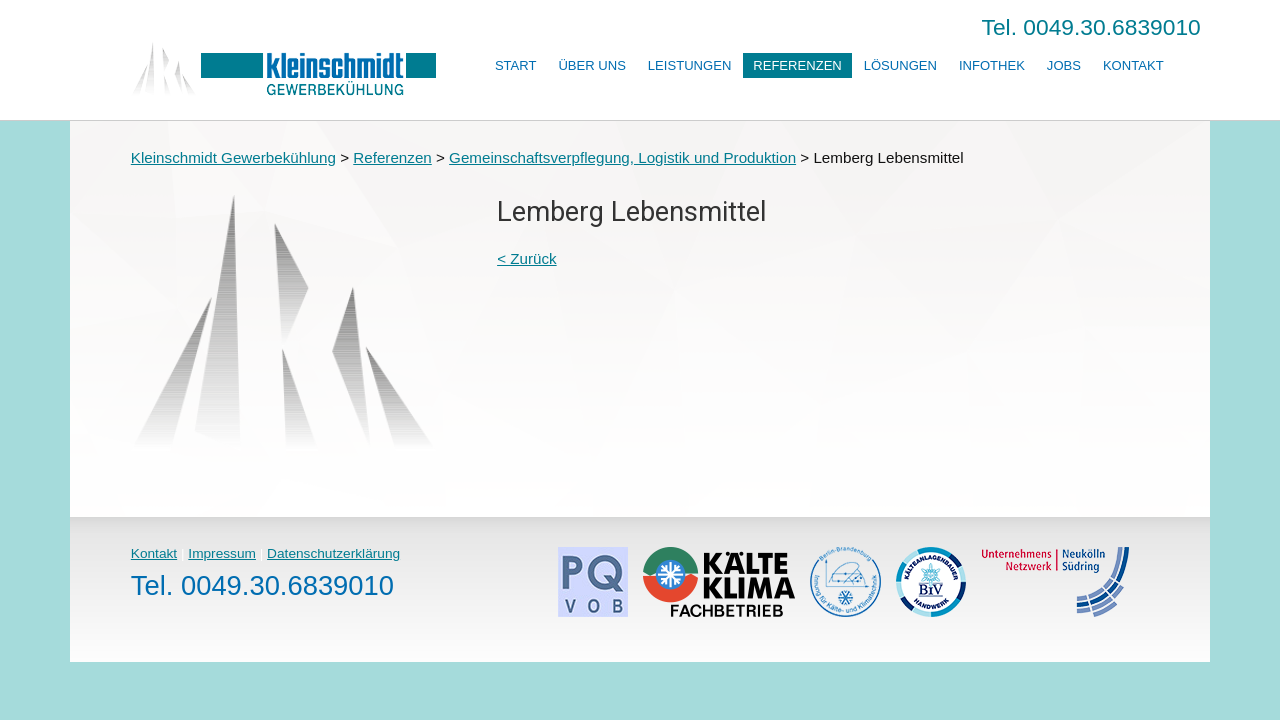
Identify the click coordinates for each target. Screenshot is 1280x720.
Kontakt (1133, 65)
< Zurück (527, 258)
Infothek (992, 65)
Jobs (1064, 65)
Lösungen (900, 65)
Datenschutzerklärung (333, 553)
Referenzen (797, 65)
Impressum (222, 553)
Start (516, 65)
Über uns (592, 65)
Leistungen (689, 65)
